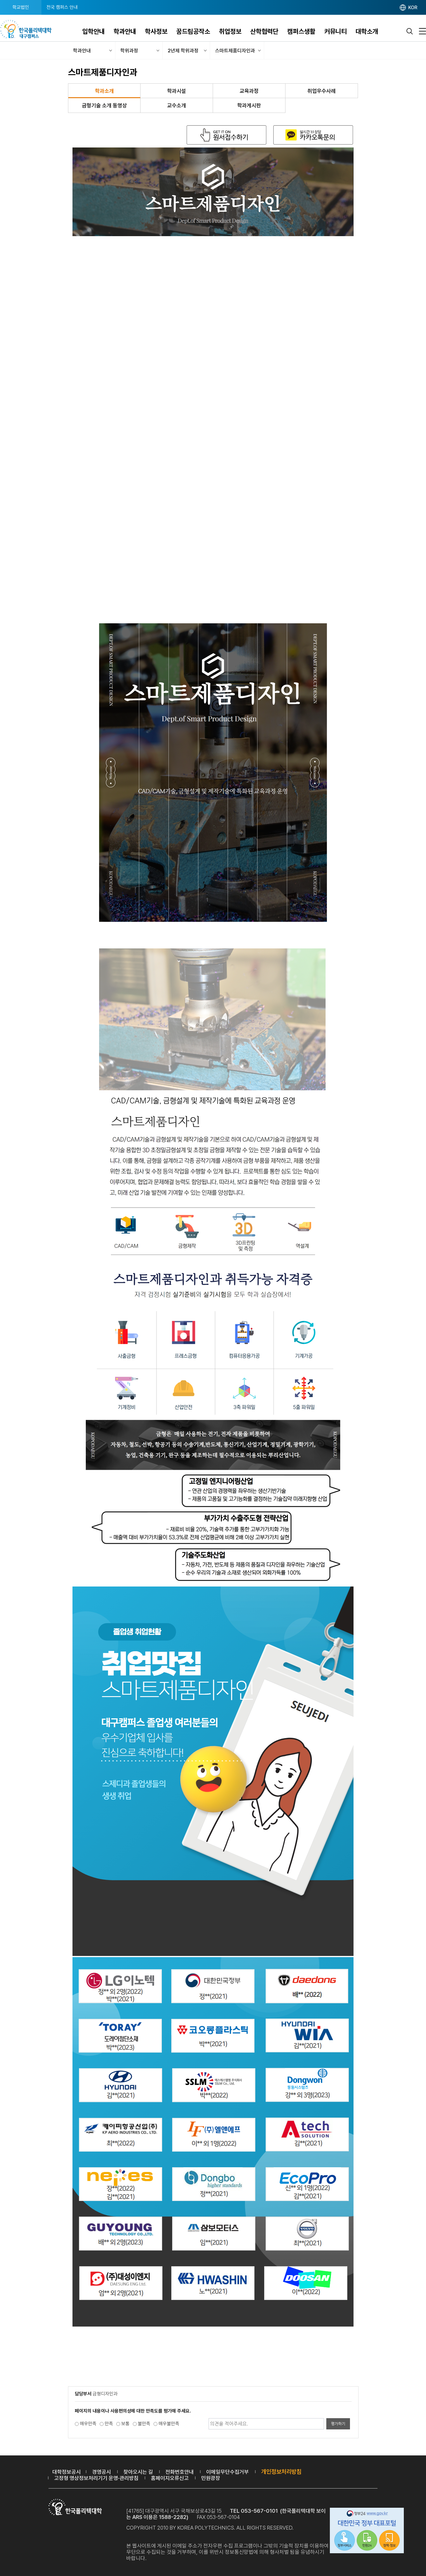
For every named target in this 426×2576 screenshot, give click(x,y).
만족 (109, 2423)
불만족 (144, 2423)
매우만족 (88, 2423)
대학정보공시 (66, 2472)
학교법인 (20, 7)
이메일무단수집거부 (227, 2472)
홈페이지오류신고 (170, 2478)
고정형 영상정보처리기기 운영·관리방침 (96, 2478)
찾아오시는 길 (138, 2472)
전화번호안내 (179, 2472)
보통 (125, 2423)
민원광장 (210, 2478)
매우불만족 (169, 2423)
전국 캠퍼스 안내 (62, 7)
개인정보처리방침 (281, 2471)
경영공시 (101, 2472)
